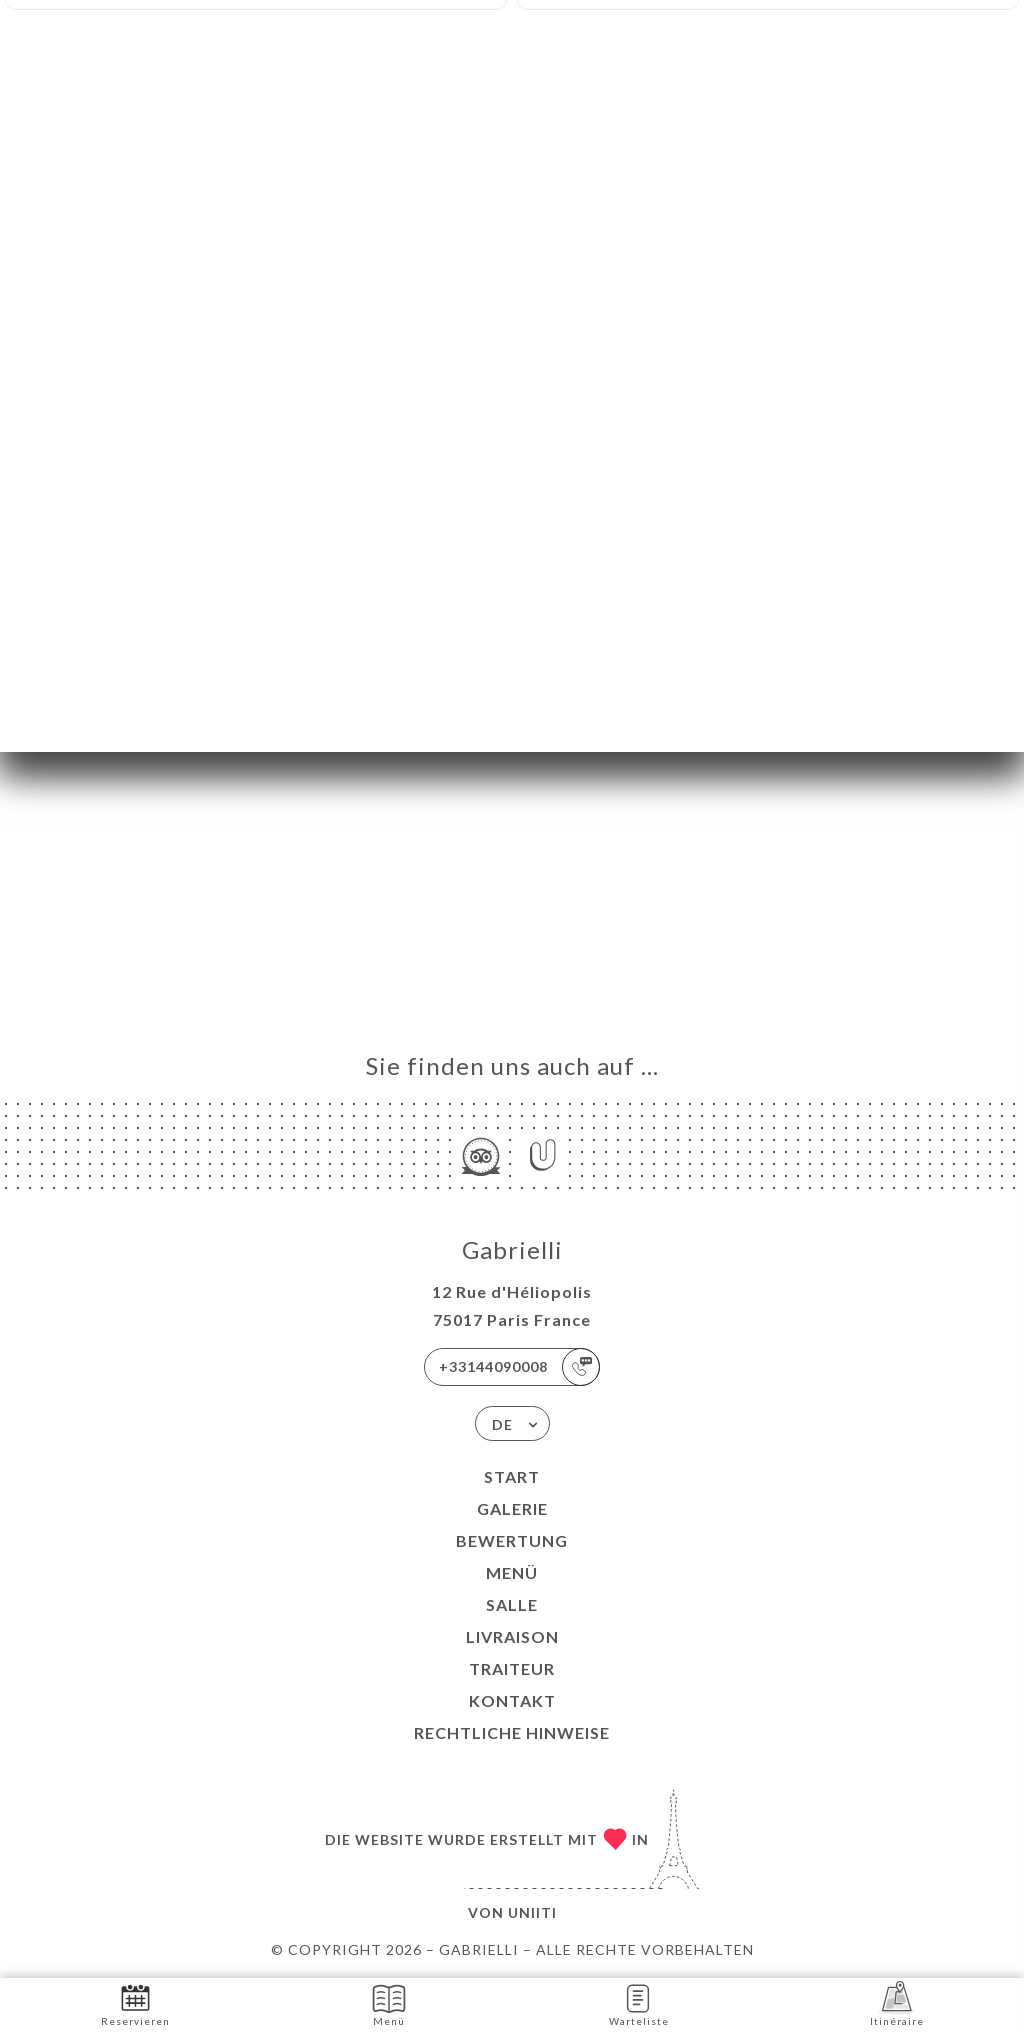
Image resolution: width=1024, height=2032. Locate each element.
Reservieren (135, 2003)
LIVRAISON (512, 1636)
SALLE (512, 1604)
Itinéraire (897, 2003)
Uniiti (532, 1912)
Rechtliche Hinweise (512, 1732)
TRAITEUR (512, 1668)
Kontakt (512, 1700)
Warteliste (639, 2003)
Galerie (512, 1508)
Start (512, 1476)
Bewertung (512, 1540)
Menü (512, 1572)
